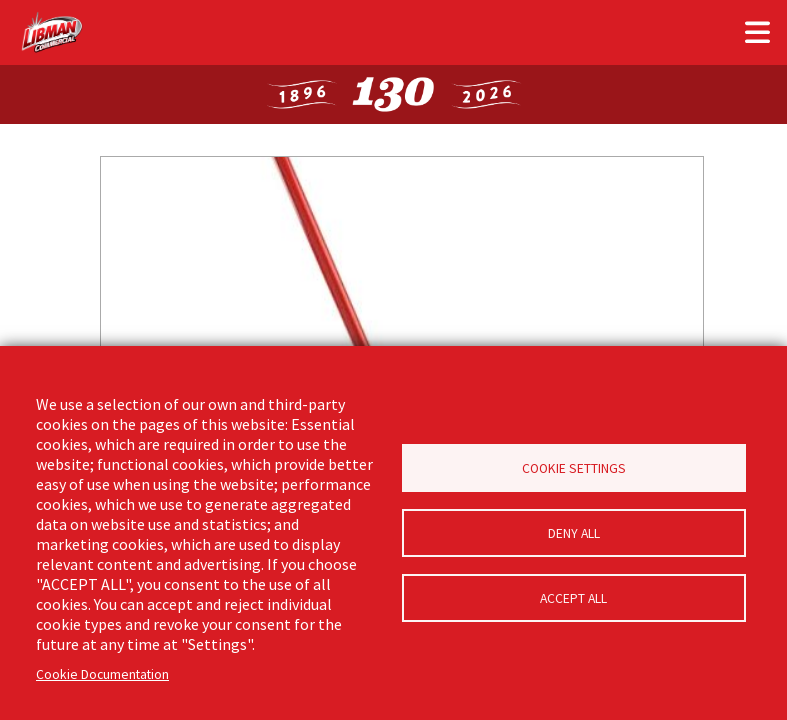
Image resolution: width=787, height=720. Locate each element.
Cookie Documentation (102, 674)
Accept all (573, 598)
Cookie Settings (574, 468)
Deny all (574, 533)
